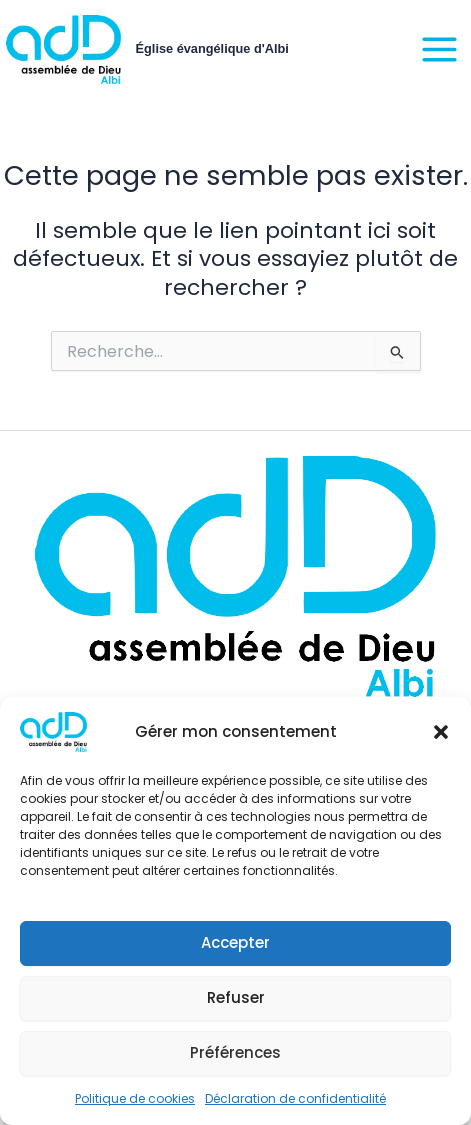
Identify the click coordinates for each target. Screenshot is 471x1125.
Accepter (235, 942)
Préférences (235, 1052)
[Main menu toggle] (439, 49)
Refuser (236, 997)
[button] (441, 732)
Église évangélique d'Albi (212, 48)
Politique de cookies (135, 1098)
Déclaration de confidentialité (295, 1098)
